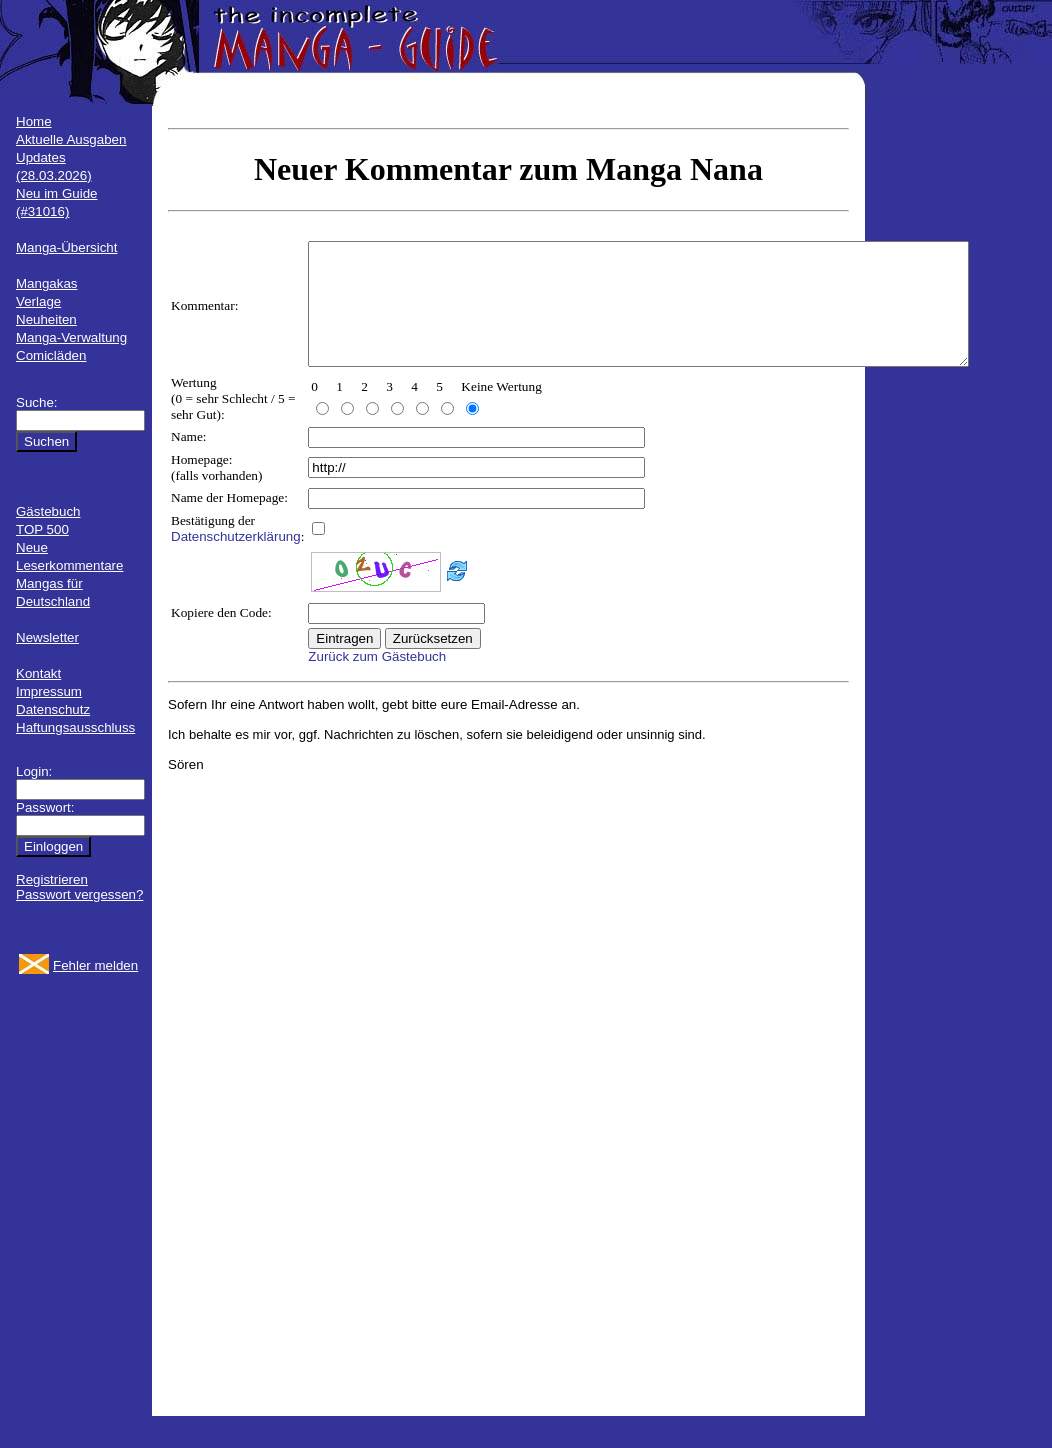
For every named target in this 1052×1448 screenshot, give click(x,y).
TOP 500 (42, 529)
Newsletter (47, 637)
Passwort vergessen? (79, 894)
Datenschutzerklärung (236, 560)
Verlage (38, 301)
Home (34, 121)
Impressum (49, 691)
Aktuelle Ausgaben (71, 139)
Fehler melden (95, 965)
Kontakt (38, 673)
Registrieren (52, 879)
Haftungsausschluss (75, 727)
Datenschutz (53, 709)
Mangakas (47, 283)
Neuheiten (46, 319)
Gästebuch (48, 511)
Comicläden (51, 355)
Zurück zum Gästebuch (377, 680)
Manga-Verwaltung (71, 337)
